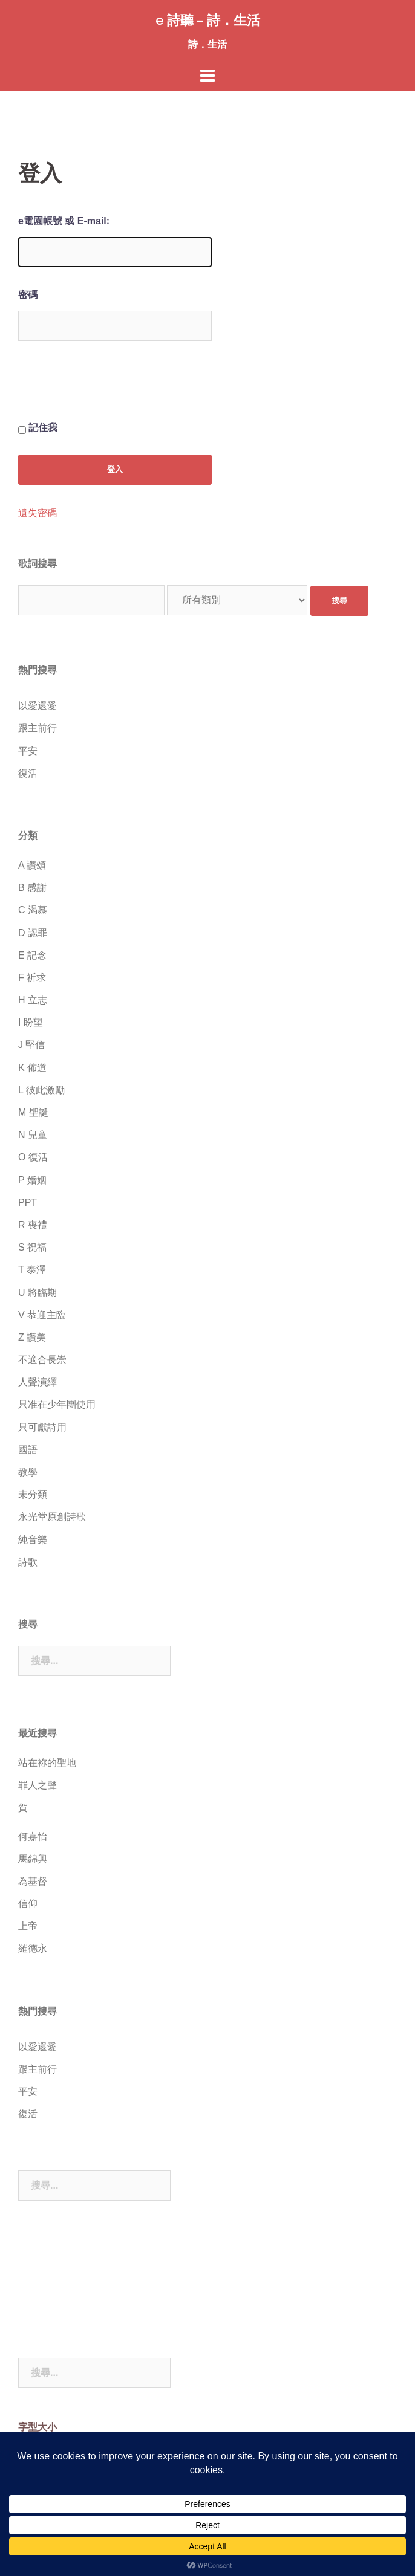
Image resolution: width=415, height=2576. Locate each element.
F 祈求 (32, 977)
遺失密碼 (37, 513)
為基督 (32, 1881)
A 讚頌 (32, 865)
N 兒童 (32, 1135)
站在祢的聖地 (47, 1763)
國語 (28, 1450)
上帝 (28, 1926)
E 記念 (32, 955)
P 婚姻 (32, 1180)
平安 (28, 751)
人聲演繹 (37, 1382)
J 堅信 (31, 1045)
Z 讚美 (32, 1337)
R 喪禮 (32, 1225)
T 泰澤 (32, 1269)
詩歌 (28, 1562)
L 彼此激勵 (41, 1090)
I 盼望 (30, 1022)
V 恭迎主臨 (42, 1315)
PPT (27, 1202)
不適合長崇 (42, 1359)
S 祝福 (32, 1247)
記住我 (42, 427)
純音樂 (32, 1540)
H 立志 (32, 1000)
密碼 (28, 295)
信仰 (28, 1903)
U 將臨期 (37, 1292)
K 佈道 (32, 1068)
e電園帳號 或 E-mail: (63, 221)
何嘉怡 (32, 1836)
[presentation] (110, 389)
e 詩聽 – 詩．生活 (207, 20)
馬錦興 (32, 1859)
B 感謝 (32, 887)
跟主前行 (37, 728)
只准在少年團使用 (57, 1404)
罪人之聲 (37, 1785)
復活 (28, 773)
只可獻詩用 (42, 1427)
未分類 (32, 1494)
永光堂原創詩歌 (52, 1517)
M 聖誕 (33, 1112)
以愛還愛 (37, 706)
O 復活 (33, 1157)
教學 (28, 1472)
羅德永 (32, 1948)
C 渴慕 (32, 910)
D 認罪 (32, 933)
